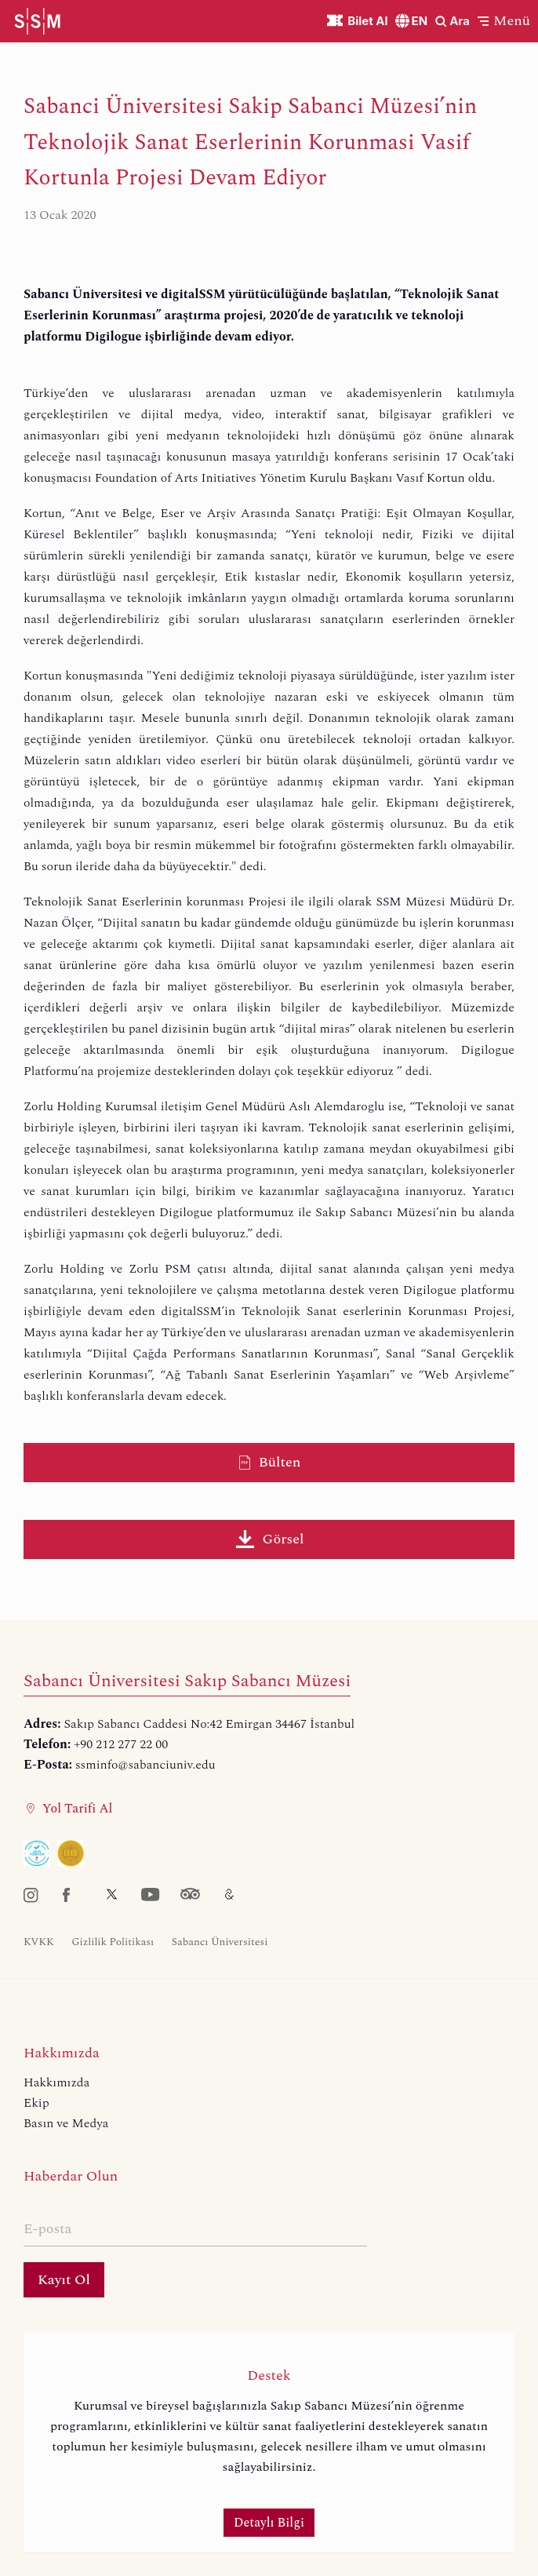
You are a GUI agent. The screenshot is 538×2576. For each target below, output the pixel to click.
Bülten (269, 1462)
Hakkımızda (56, 2082)
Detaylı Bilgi (269, 2522)
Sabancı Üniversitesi (220, 1942)
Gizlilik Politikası (112, 1942)
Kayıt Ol (64, 2279)
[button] (504, 20)
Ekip (36, 2102)
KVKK (39, 1942)
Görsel (269, 1539)
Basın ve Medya (66, 2123)
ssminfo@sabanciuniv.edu (145, 1764)
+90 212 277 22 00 (121, 1744)
